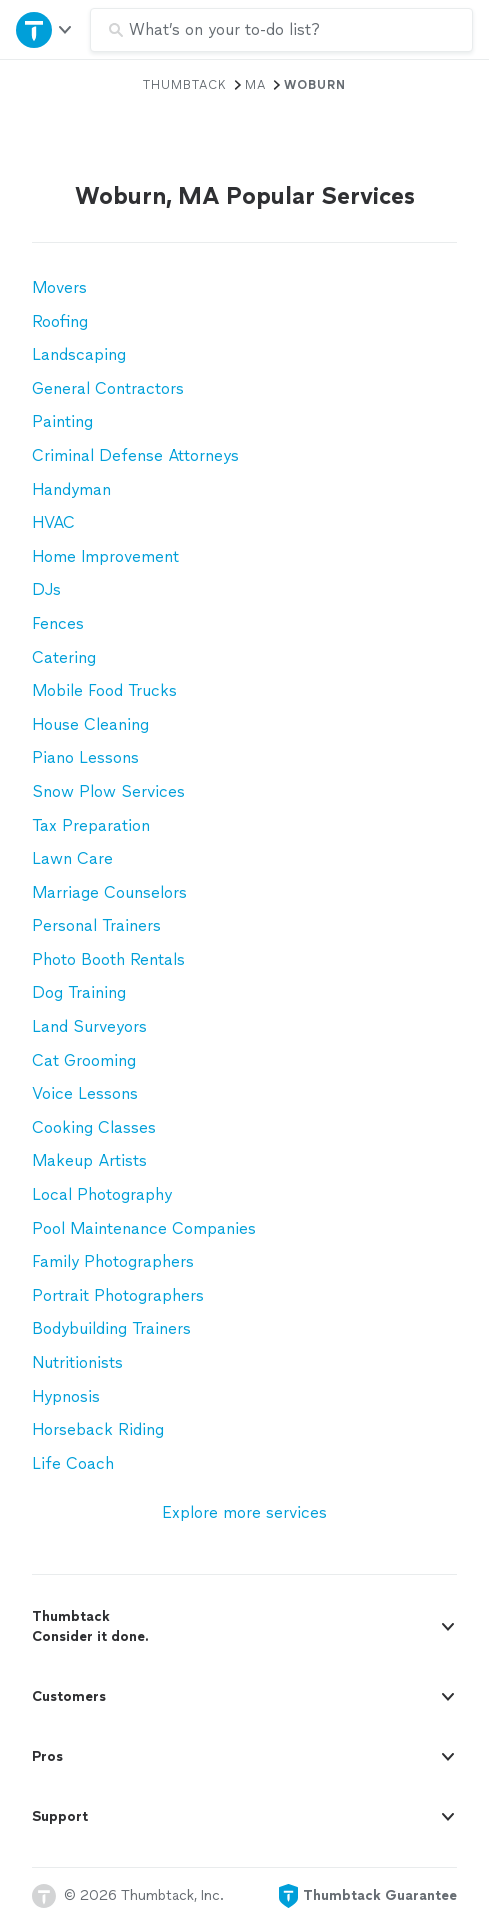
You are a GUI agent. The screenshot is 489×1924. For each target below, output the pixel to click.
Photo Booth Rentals (108, 959)
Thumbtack (185, 85)
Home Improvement (105, 556)
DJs (46, 589)
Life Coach (73, 1463)
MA (255, 85)
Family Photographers (113, 1261)
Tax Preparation (91, 825)
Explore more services (244, 1512)
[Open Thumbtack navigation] (45, 29)
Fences (58, 623)
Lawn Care (72, 858)
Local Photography (102, 1194)
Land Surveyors (89, 1026)
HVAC (53, 522)
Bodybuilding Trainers (111, 1328)
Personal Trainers (96, 925)
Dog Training (79, 992)
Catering (64, 657)
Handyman (71, 489)
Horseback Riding (98, 1429)
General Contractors (108, 388)
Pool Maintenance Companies (144, 1228)
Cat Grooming (84, 1060)
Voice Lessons (85, 1093)
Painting (62, 421)
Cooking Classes (94, 1127)
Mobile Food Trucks (104, 690)
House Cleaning (90, 724)
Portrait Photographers (118, 1295)
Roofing (60, 321)
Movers (59, 287)
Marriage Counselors (109, 892)
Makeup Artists (89, 1160)
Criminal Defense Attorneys (135, 455)
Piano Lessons (85, 757)
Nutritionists (77, 1362)
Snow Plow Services (108, 791)
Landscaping (79, 354)
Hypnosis (66, 1396)
